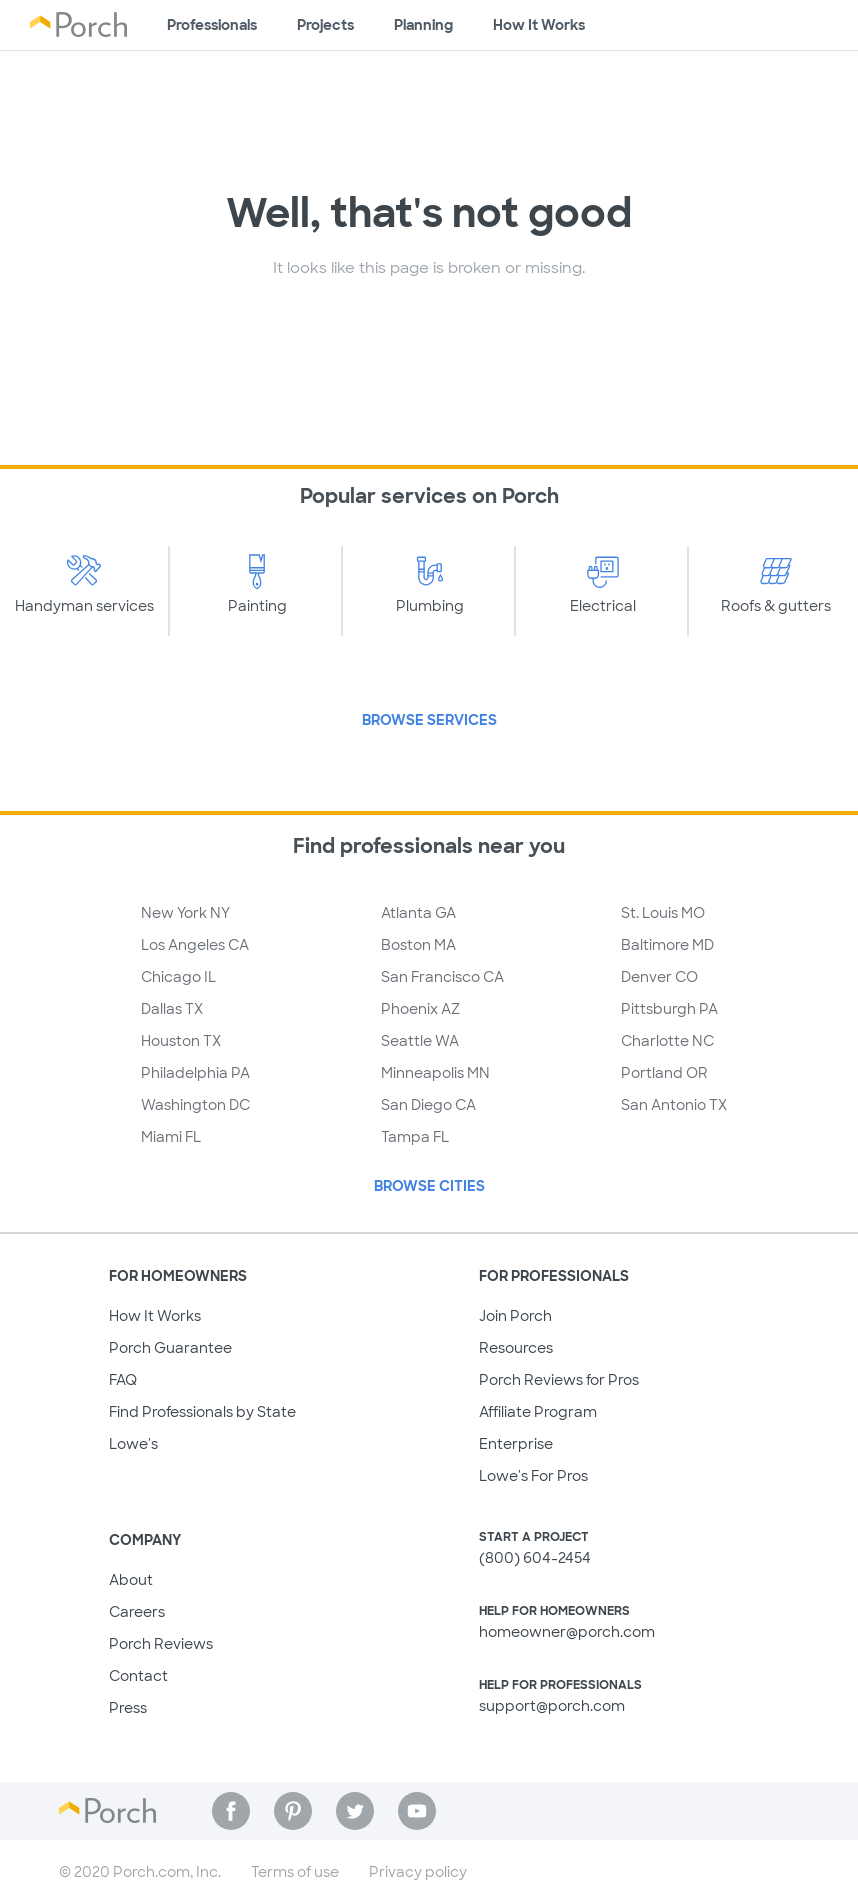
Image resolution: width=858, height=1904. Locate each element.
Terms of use (295, 1872)
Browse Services (429, 720)
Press (128, 1708)
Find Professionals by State (202, 1412)
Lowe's (133, 1444)
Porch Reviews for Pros (559, 1380)
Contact (138, 1676)
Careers (137, 1612)
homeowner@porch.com (567, 1632)
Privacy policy (418, 1872)
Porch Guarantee (170, 1348)
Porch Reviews (161, 1644)
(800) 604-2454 (535, 1558)
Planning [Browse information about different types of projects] (423, 25)
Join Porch (515, 1316)
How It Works (155, 1316)
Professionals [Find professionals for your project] (212, 25)
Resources (516, 1348)
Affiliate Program (538, 1412)
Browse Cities (429, 1186)
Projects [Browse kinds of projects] (325, 25)
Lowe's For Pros (533, 1476)
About (131, 1580)
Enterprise (516, 1444)
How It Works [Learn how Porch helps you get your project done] (539, 25)
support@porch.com (552, 1706)
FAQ (123, 1380)
